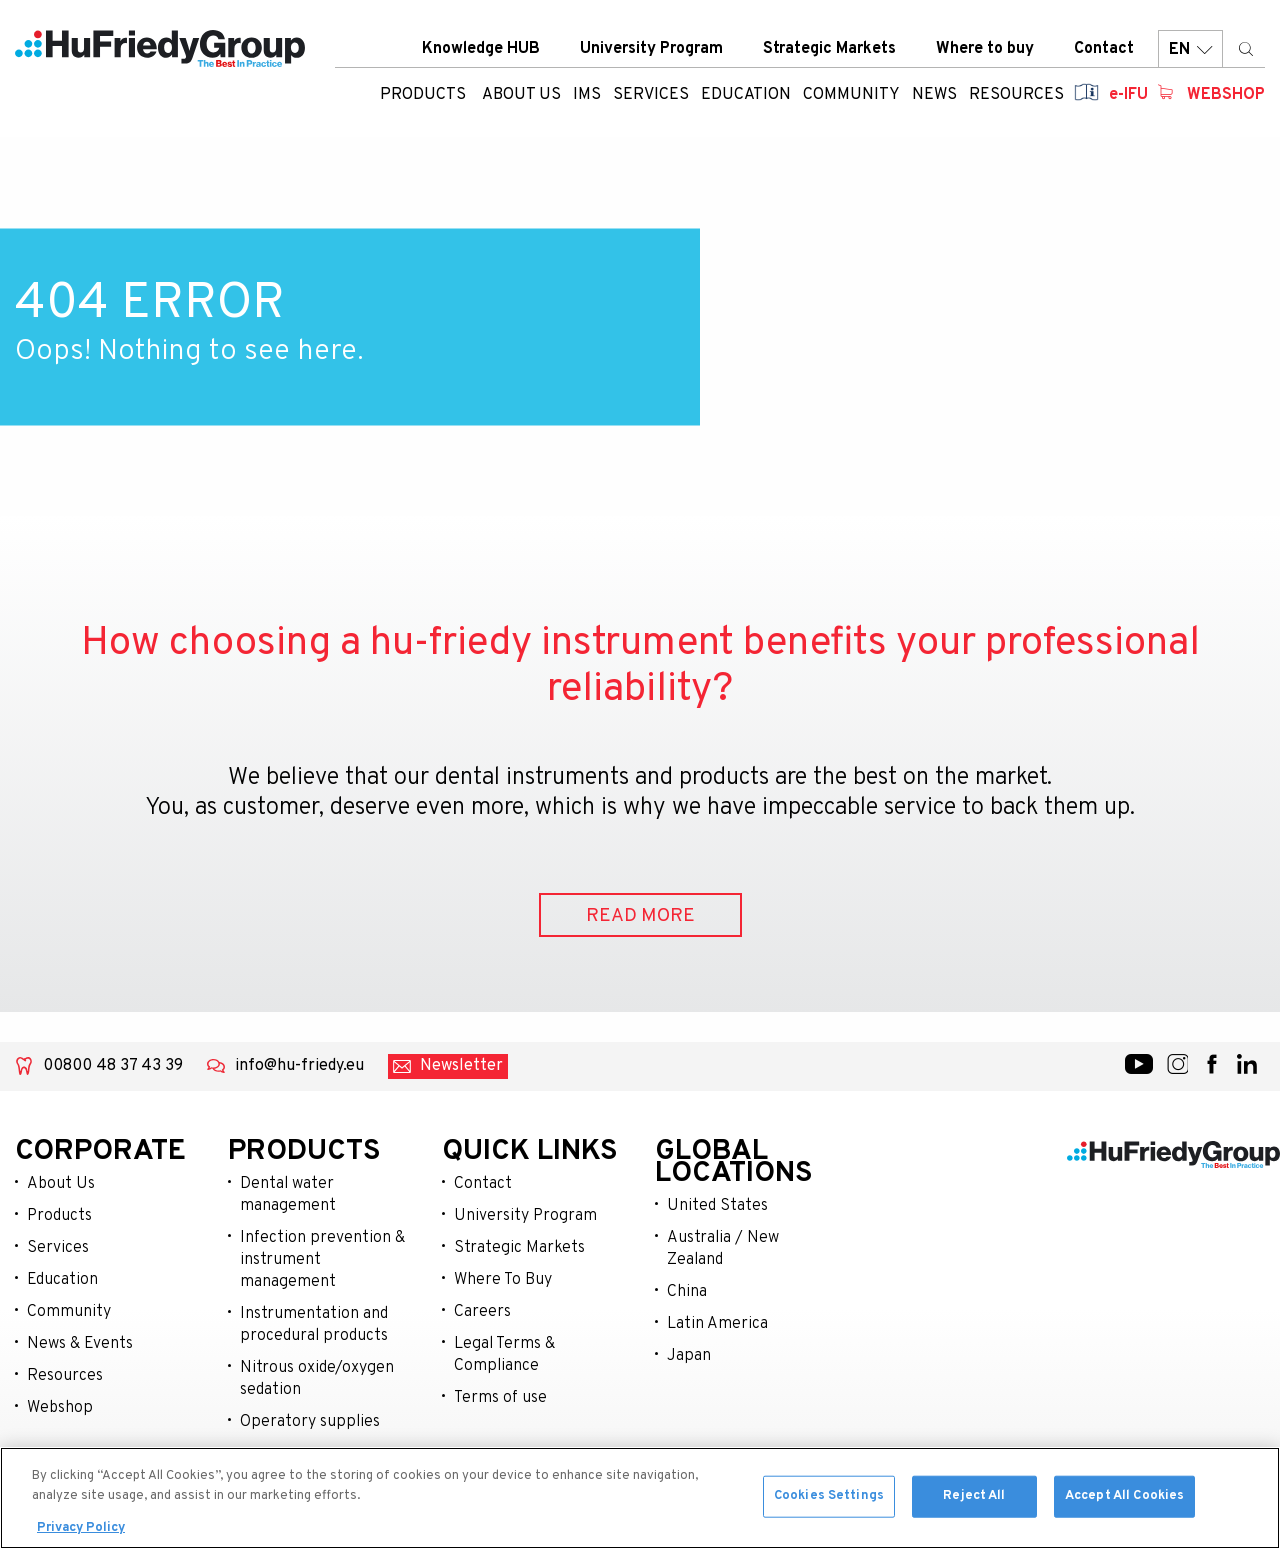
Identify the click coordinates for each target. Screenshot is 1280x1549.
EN (1190, 49)
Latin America (717, 1324)
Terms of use (500, 1398)
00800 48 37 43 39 (113, 1066)
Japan (689, 1356)
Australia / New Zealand (723, 1249)
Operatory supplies (310, 1422)
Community (69, 1312)
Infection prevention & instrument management (322, 1260)
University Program (651, 49)
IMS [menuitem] (587, 95)
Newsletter (461, 1066)
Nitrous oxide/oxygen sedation (317, 1379)
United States (717, 1206)
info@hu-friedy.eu (299, 1066)
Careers (482, 1312)
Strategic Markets (829, 49)
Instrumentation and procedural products (314, 1325)
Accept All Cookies (1124, 1500)
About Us (61, 1184)
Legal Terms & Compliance (504, 1355)
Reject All (974, 1500)
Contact (1104, 49)
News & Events (80, 1344)
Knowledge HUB (481, 49)
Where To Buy (503, 1280)
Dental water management (288, 1195)
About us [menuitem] (521, 95)
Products (423, 95)
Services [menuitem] (651, 95)
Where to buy (985, 49)
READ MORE (640, 916)
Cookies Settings (829, 1500)
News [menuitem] (934, 95)
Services (58, 1248)
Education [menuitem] (746, 95)
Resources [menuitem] (1016, 95)
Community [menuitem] (851, 95)
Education (62, 1280)
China (687, 1292)
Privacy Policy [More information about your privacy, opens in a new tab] (81, 1533)
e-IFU (1128, 95)
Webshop (1226, 95)
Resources (65, 1376)
